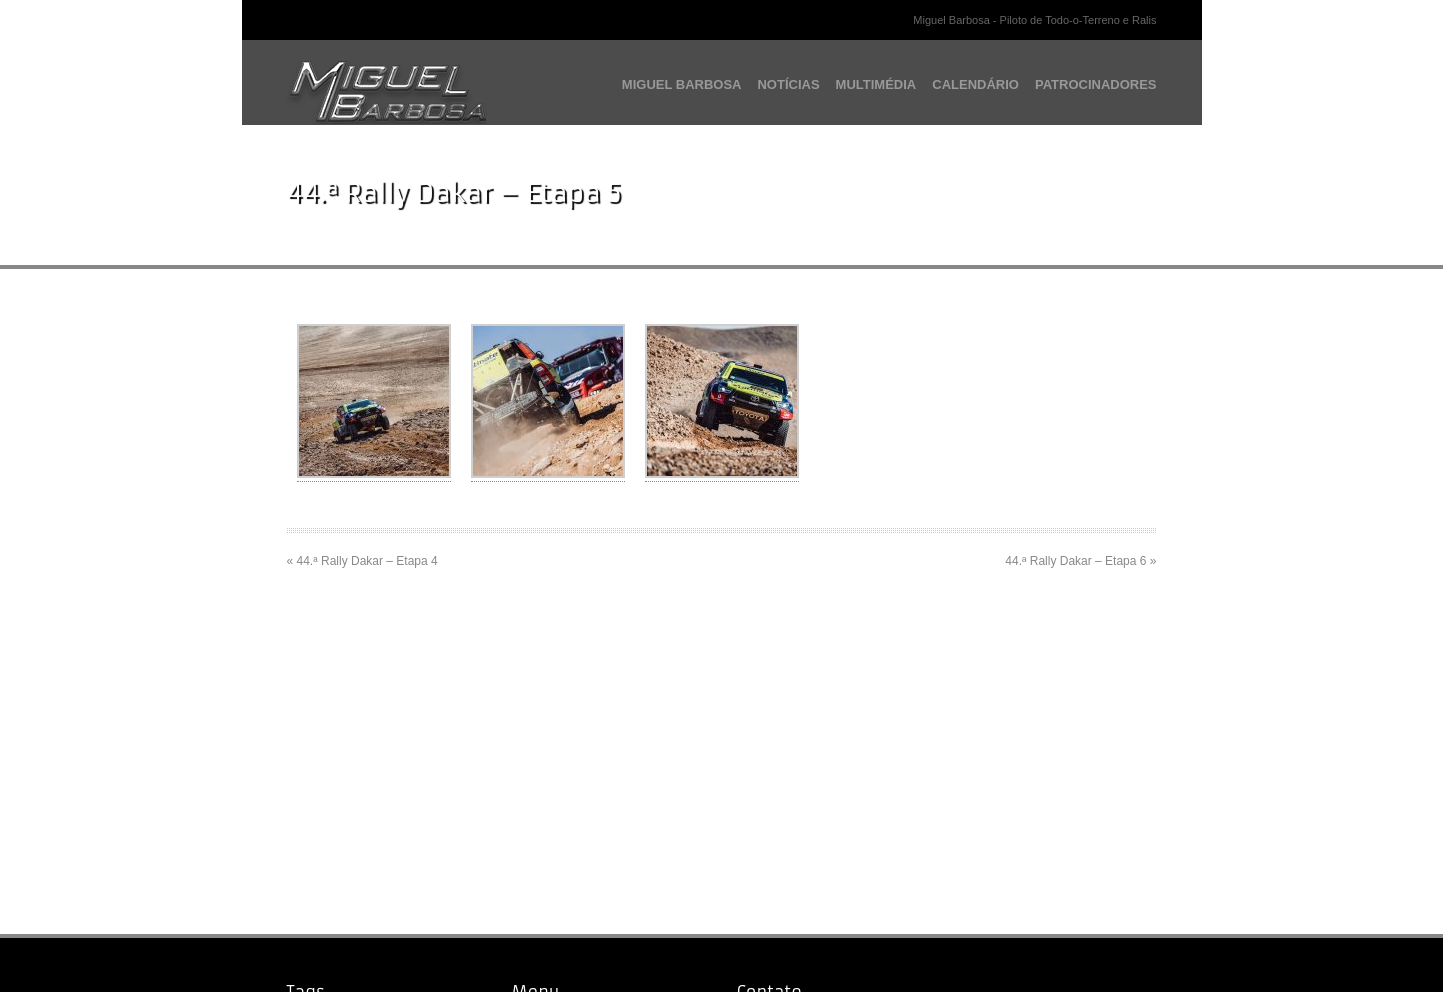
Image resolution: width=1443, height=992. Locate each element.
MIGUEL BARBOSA (682, 84)
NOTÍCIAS (788, 84)
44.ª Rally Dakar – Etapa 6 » (1080, 561)
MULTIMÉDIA (876, 84)
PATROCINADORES (1096, 84)
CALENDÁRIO (975, 84)
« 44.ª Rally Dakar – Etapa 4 (362, 561)
